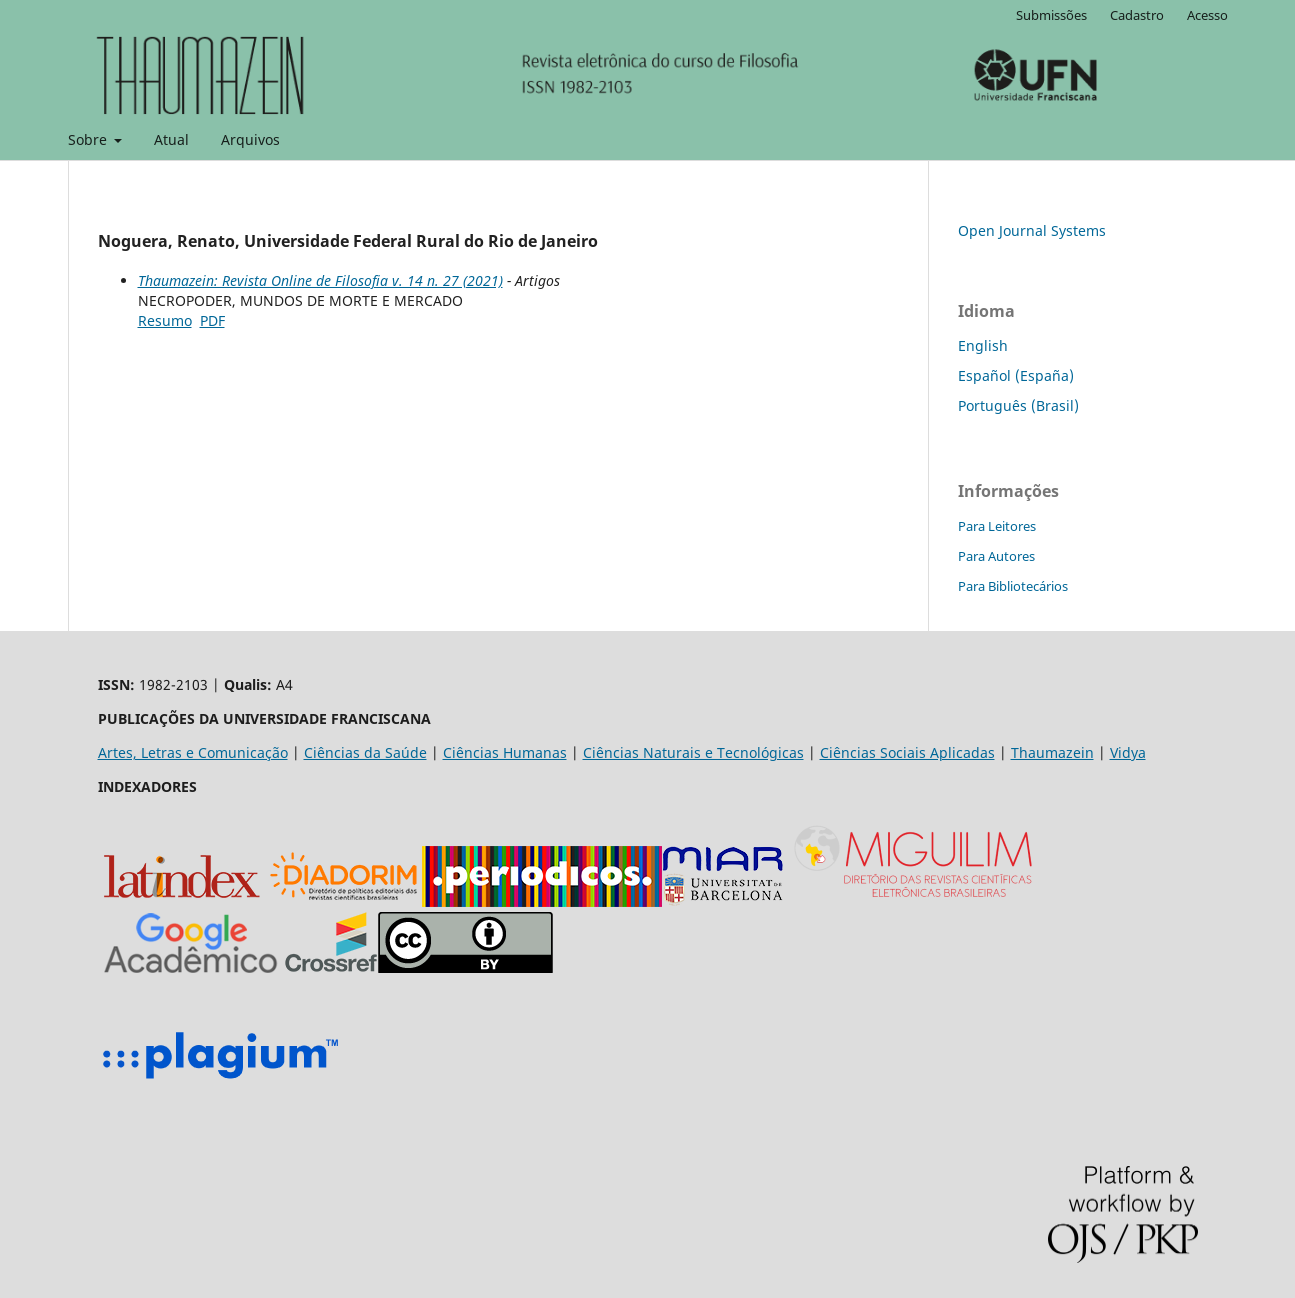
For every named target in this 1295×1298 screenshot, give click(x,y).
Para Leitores (997, 526)
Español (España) (1016, 375)
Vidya (1128, 752)
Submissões (1051, 15)
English (983, 345)
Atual (171, 139)
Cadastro (1137, 15)
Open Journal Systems (1032, 230)
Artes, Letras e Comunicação (193, 752)
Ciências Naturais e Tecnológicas (693, 752)
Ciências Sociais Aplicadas (907, 752)
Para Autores (996, 556)
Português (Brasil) (1018, 405)
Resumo (165, 320)
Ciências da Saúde (365, 752)
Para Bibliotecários (1013, 586)
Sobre (89, 139)
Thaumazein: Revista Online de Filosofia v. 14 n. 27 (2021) (320, 280)
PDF (212, 320)
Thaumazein (1052, 752)
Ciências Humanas (505, 752)
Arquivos (250, 139)
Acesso (1207, 15)
